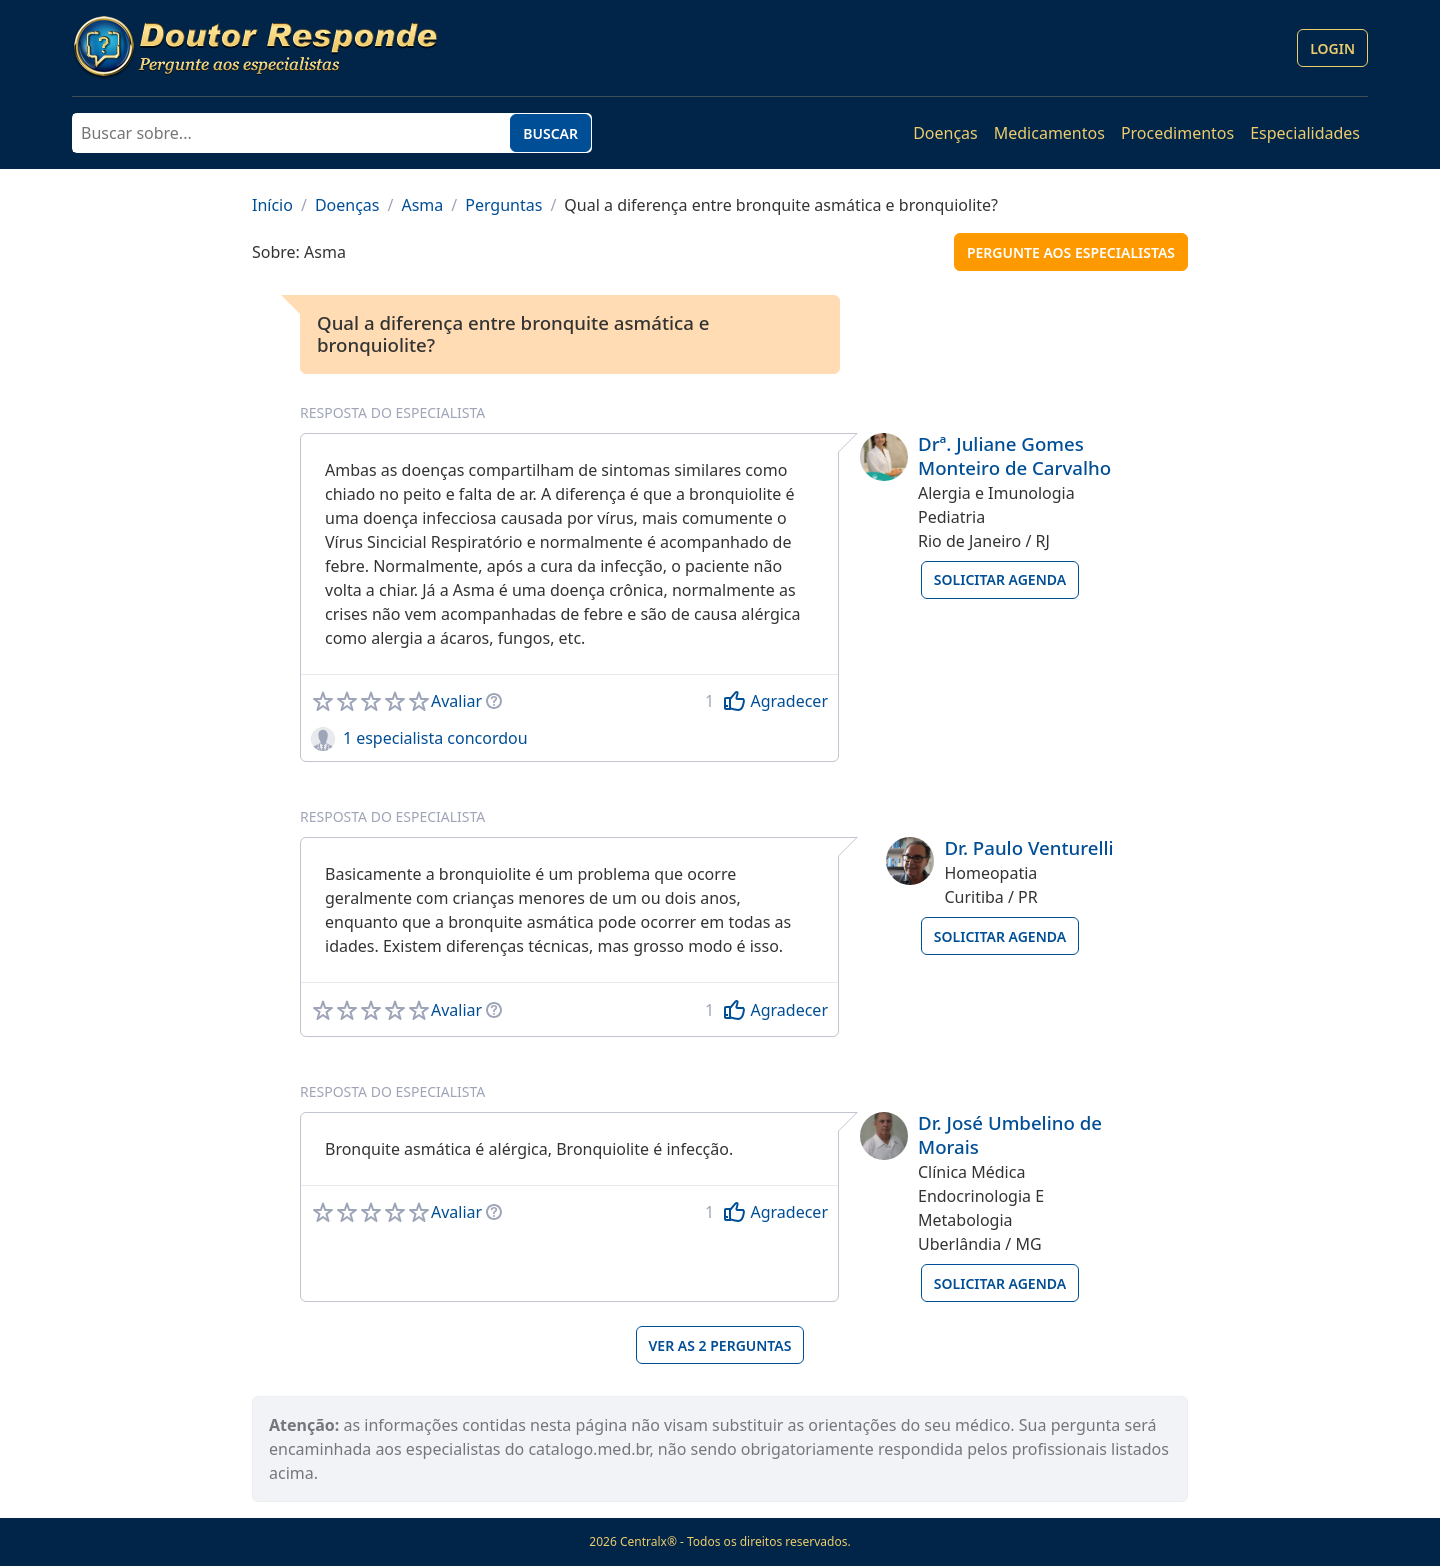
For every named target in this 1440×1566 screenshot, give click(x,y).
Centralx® (648, 1541)
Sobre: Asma (299, 252)
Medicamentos (1049, 133)
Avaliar (456, 701)
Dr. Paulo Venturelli (1028, 847)
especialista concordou (441, 738)
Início (272, 205)
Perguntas (503, 205)
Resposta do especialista (392, 412)
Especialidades (1305, 133)
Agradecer (789, 701)
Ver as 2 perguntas (720, 1345)
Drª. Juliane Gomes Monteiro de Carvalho (1014, 455)
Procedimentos (1177, 133)
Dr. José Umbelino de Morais (1010, 1134)
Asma (422, 205)
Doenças (945, 133)
